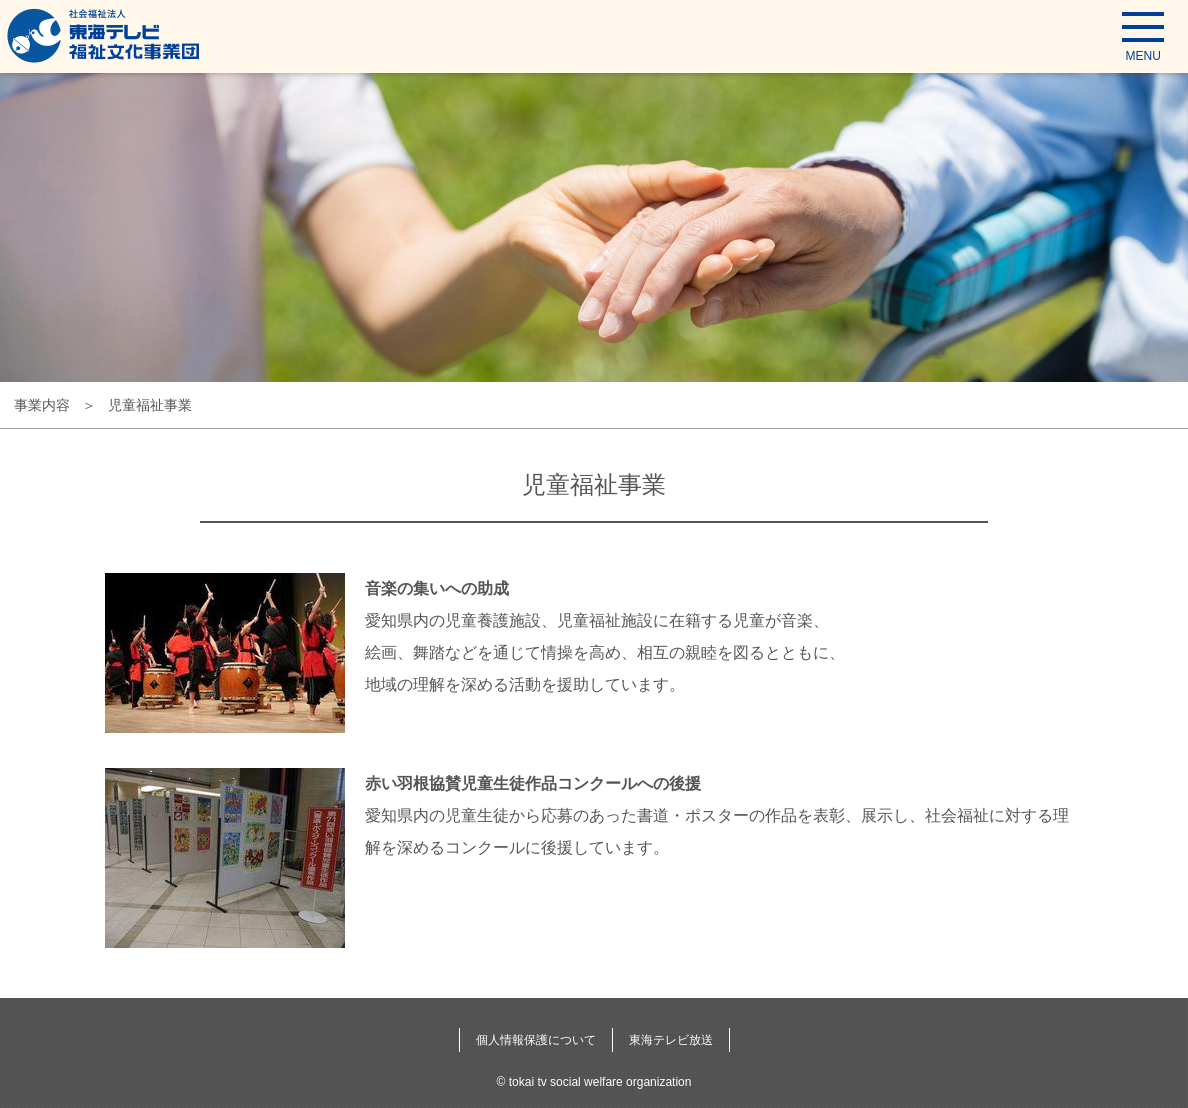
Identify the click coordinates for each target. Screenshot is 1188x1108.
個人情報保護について (536, 1040)
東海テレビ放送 (671, 1040)
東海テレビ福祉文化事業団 (103, 35)
